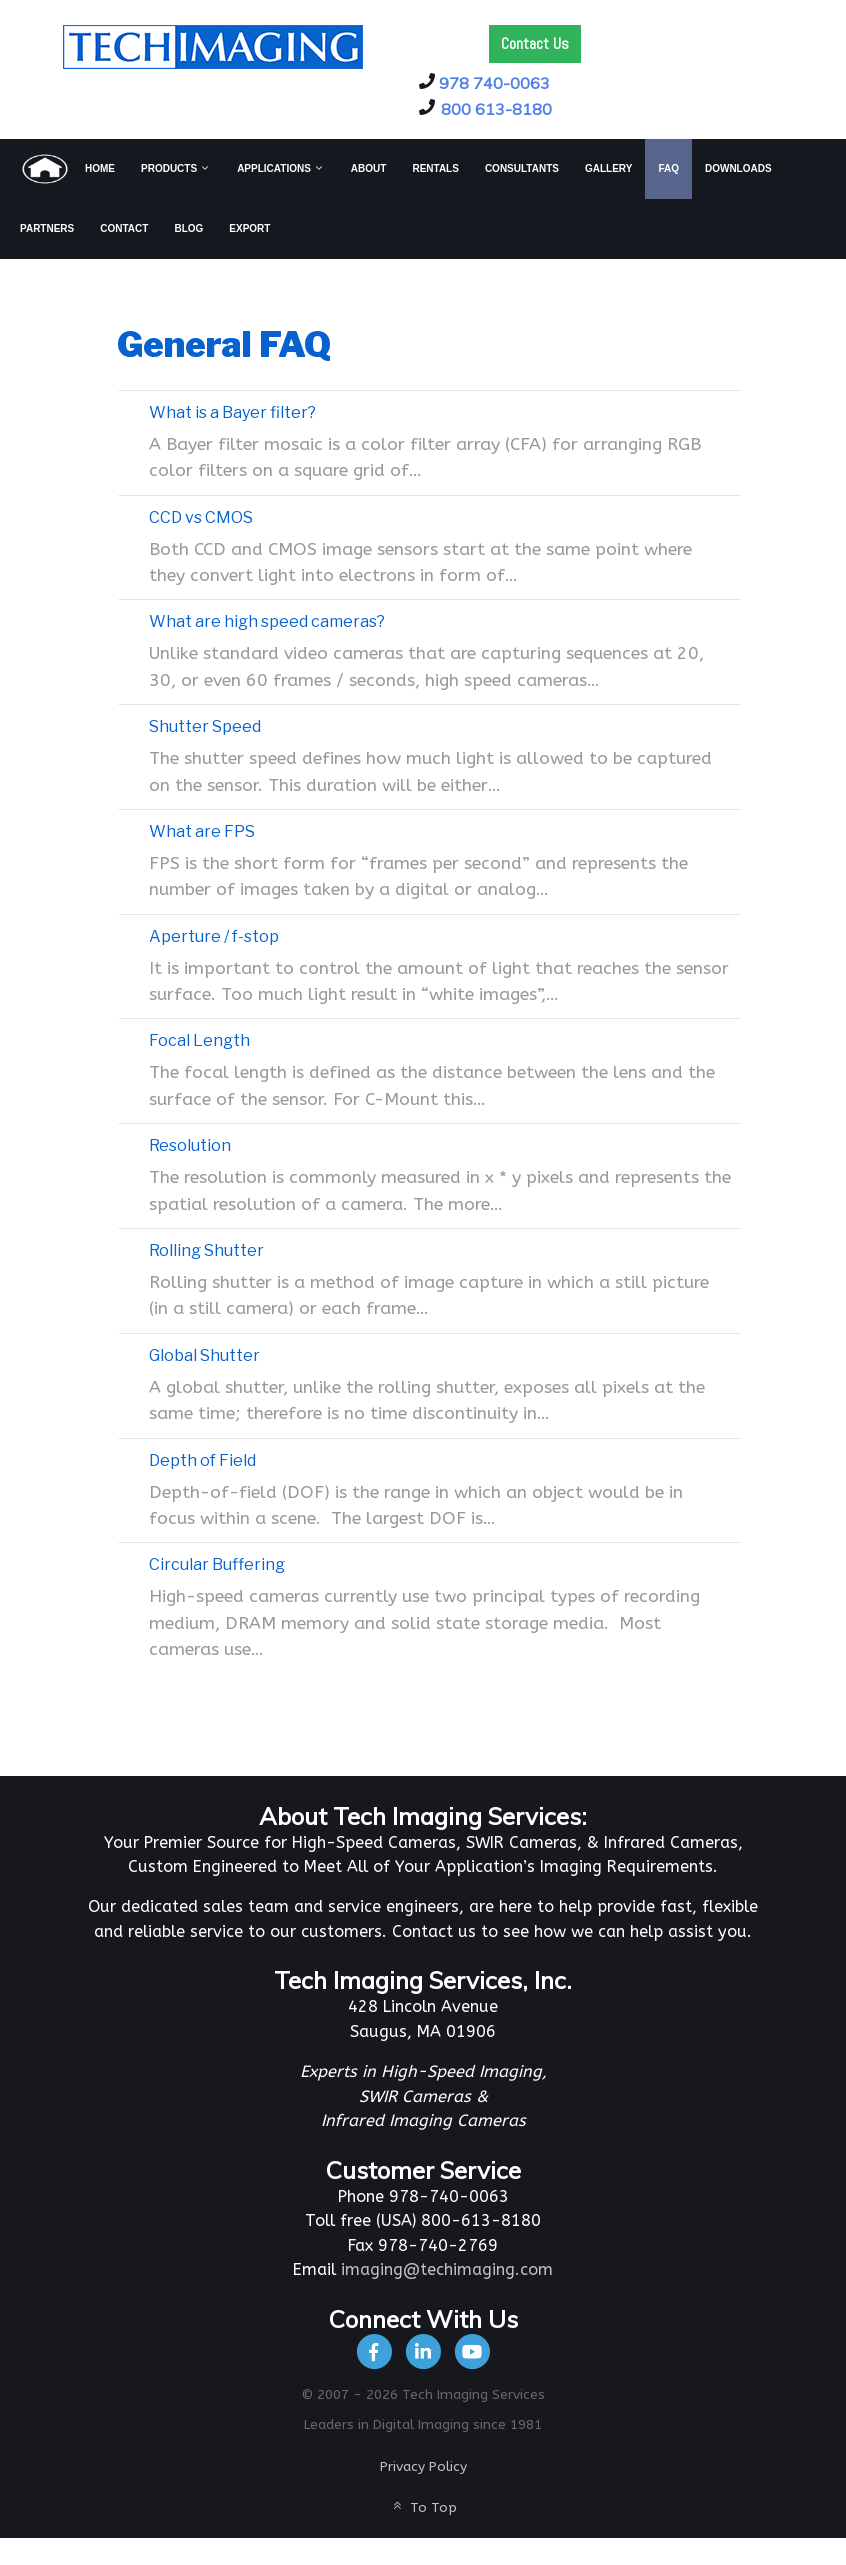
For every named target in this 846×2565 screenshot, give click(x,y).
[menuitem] (67, 169)
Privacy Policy (423, 2466)
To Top (423, 2507)
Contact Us (535, 43)
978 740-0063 (494, 83)
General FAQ (224, 344)
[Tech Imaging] (213, 45)
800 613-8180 (496, 109)
